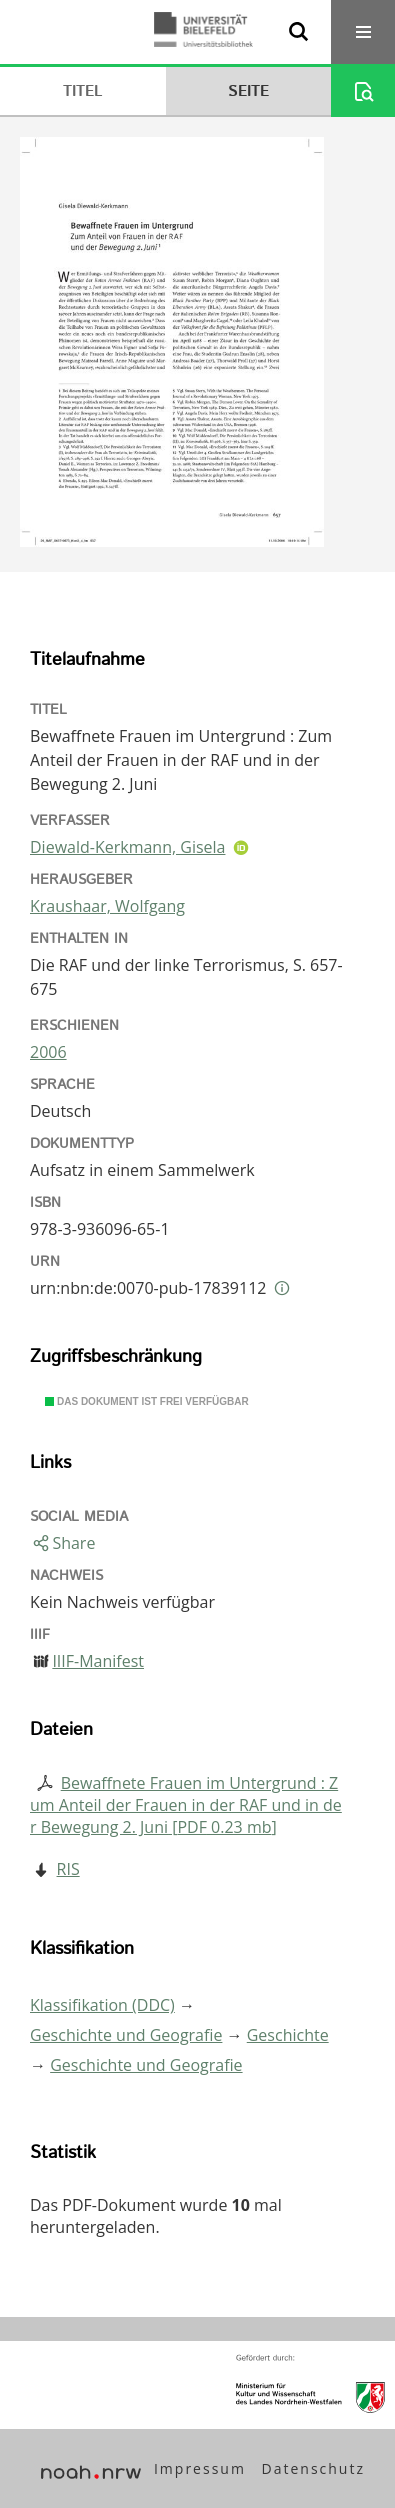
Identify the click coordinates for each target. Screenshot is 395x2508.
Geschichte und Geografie (126, 2035)
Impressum (200, 2468)
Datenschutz (313, 2468)
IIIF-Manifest (98, 1661)
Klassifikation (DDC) (102, 2005)
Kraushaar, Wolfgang (107, 906)
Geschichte (288, 2035)
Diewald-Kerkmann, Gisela (127, 847)
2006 (48, 1052)
